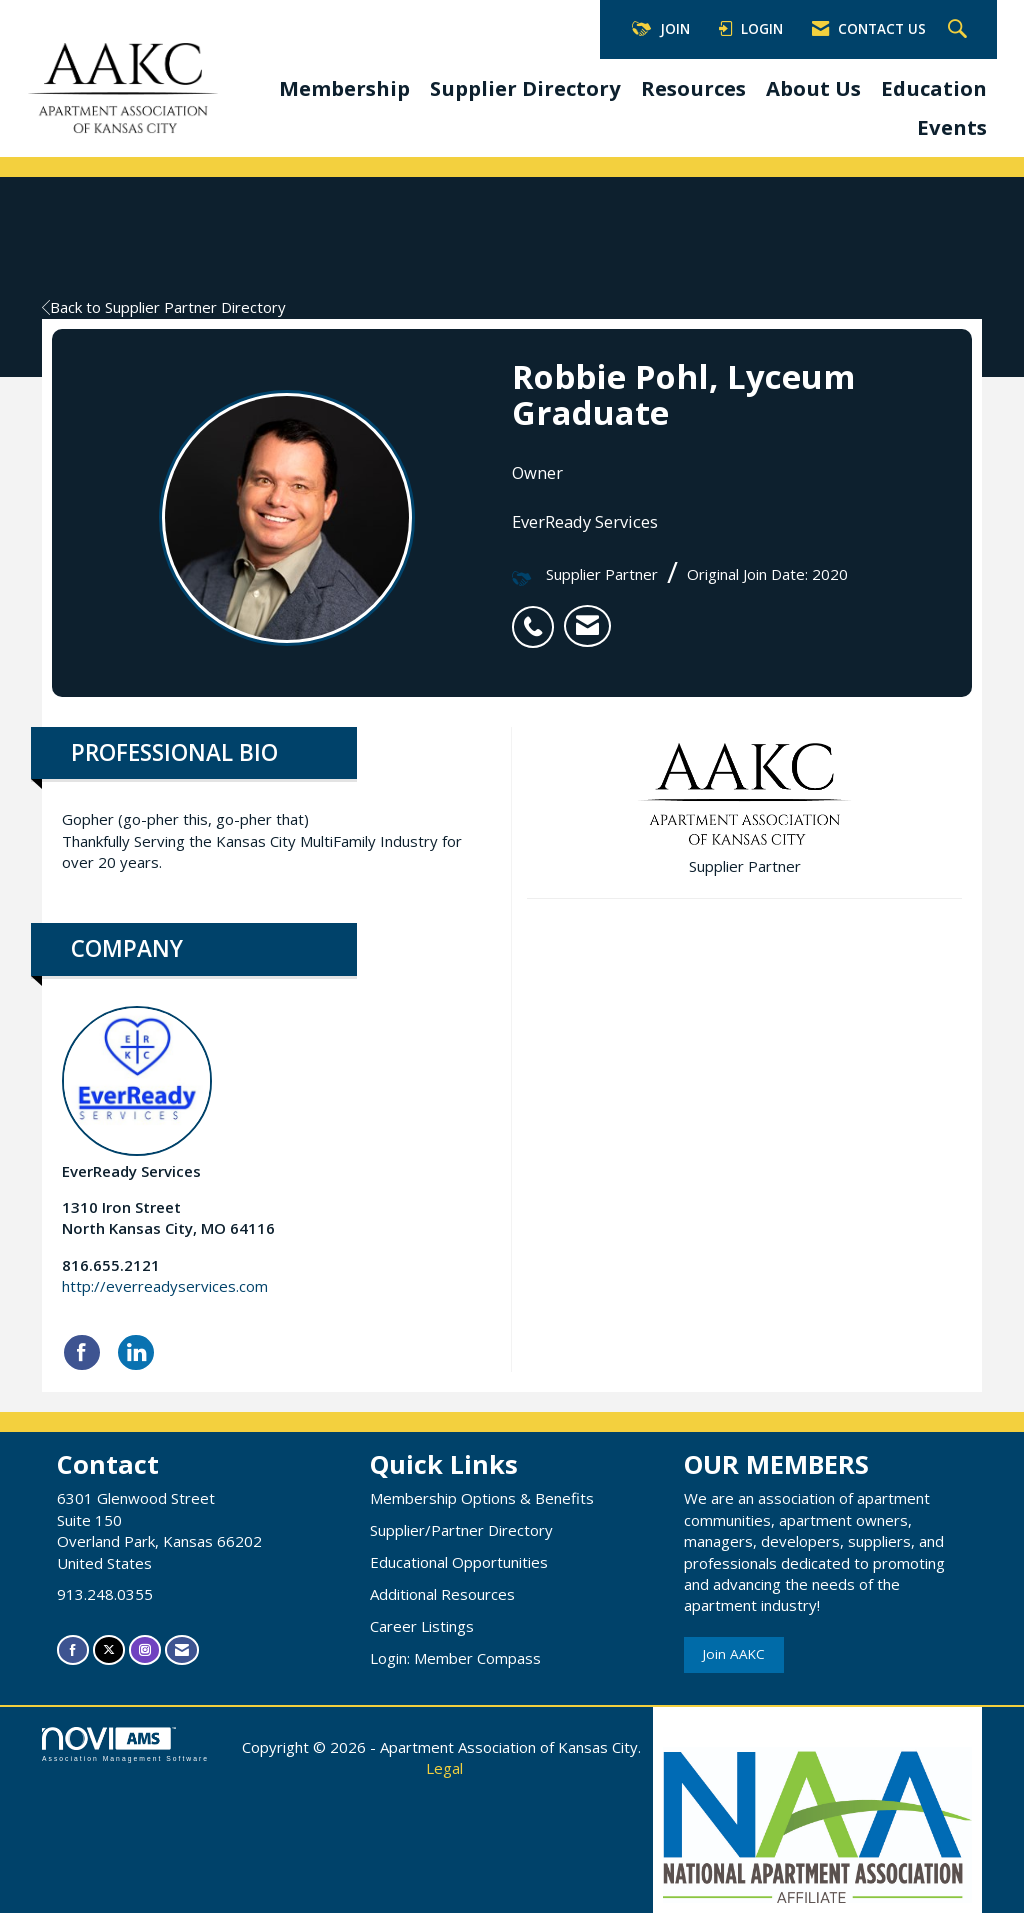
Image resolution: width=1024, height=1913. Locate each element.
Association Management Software (125, 1745)
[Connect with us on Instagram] (145, 1649)
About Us (813, 88)
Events (952, 127)
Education (934, 88)
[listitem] (538, 616)
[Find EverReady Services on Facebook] (82, 1353)
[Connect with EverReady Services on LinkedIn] (136, 1353)
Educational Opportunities (459, 1562)
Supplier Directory (525, 88)
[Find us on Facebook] (73, 1649)
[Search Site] (960, 30)
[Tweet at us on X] (109, 1649)
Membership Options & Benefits (482, 1498)
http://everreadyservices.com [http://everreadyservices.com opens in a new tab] (165, 1286)
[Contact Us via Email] (182, 1649)
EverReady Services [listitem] (137, 1093)
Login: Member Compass (455, 1658)
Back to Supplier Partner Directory (164, 307)
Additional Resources (442, 1594)
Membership (344, 88)
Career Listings (422, 1626)
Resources (693, 88)
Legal (444, 1768)
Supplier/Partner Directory (461, 1530)
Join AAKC (734, 1654)
